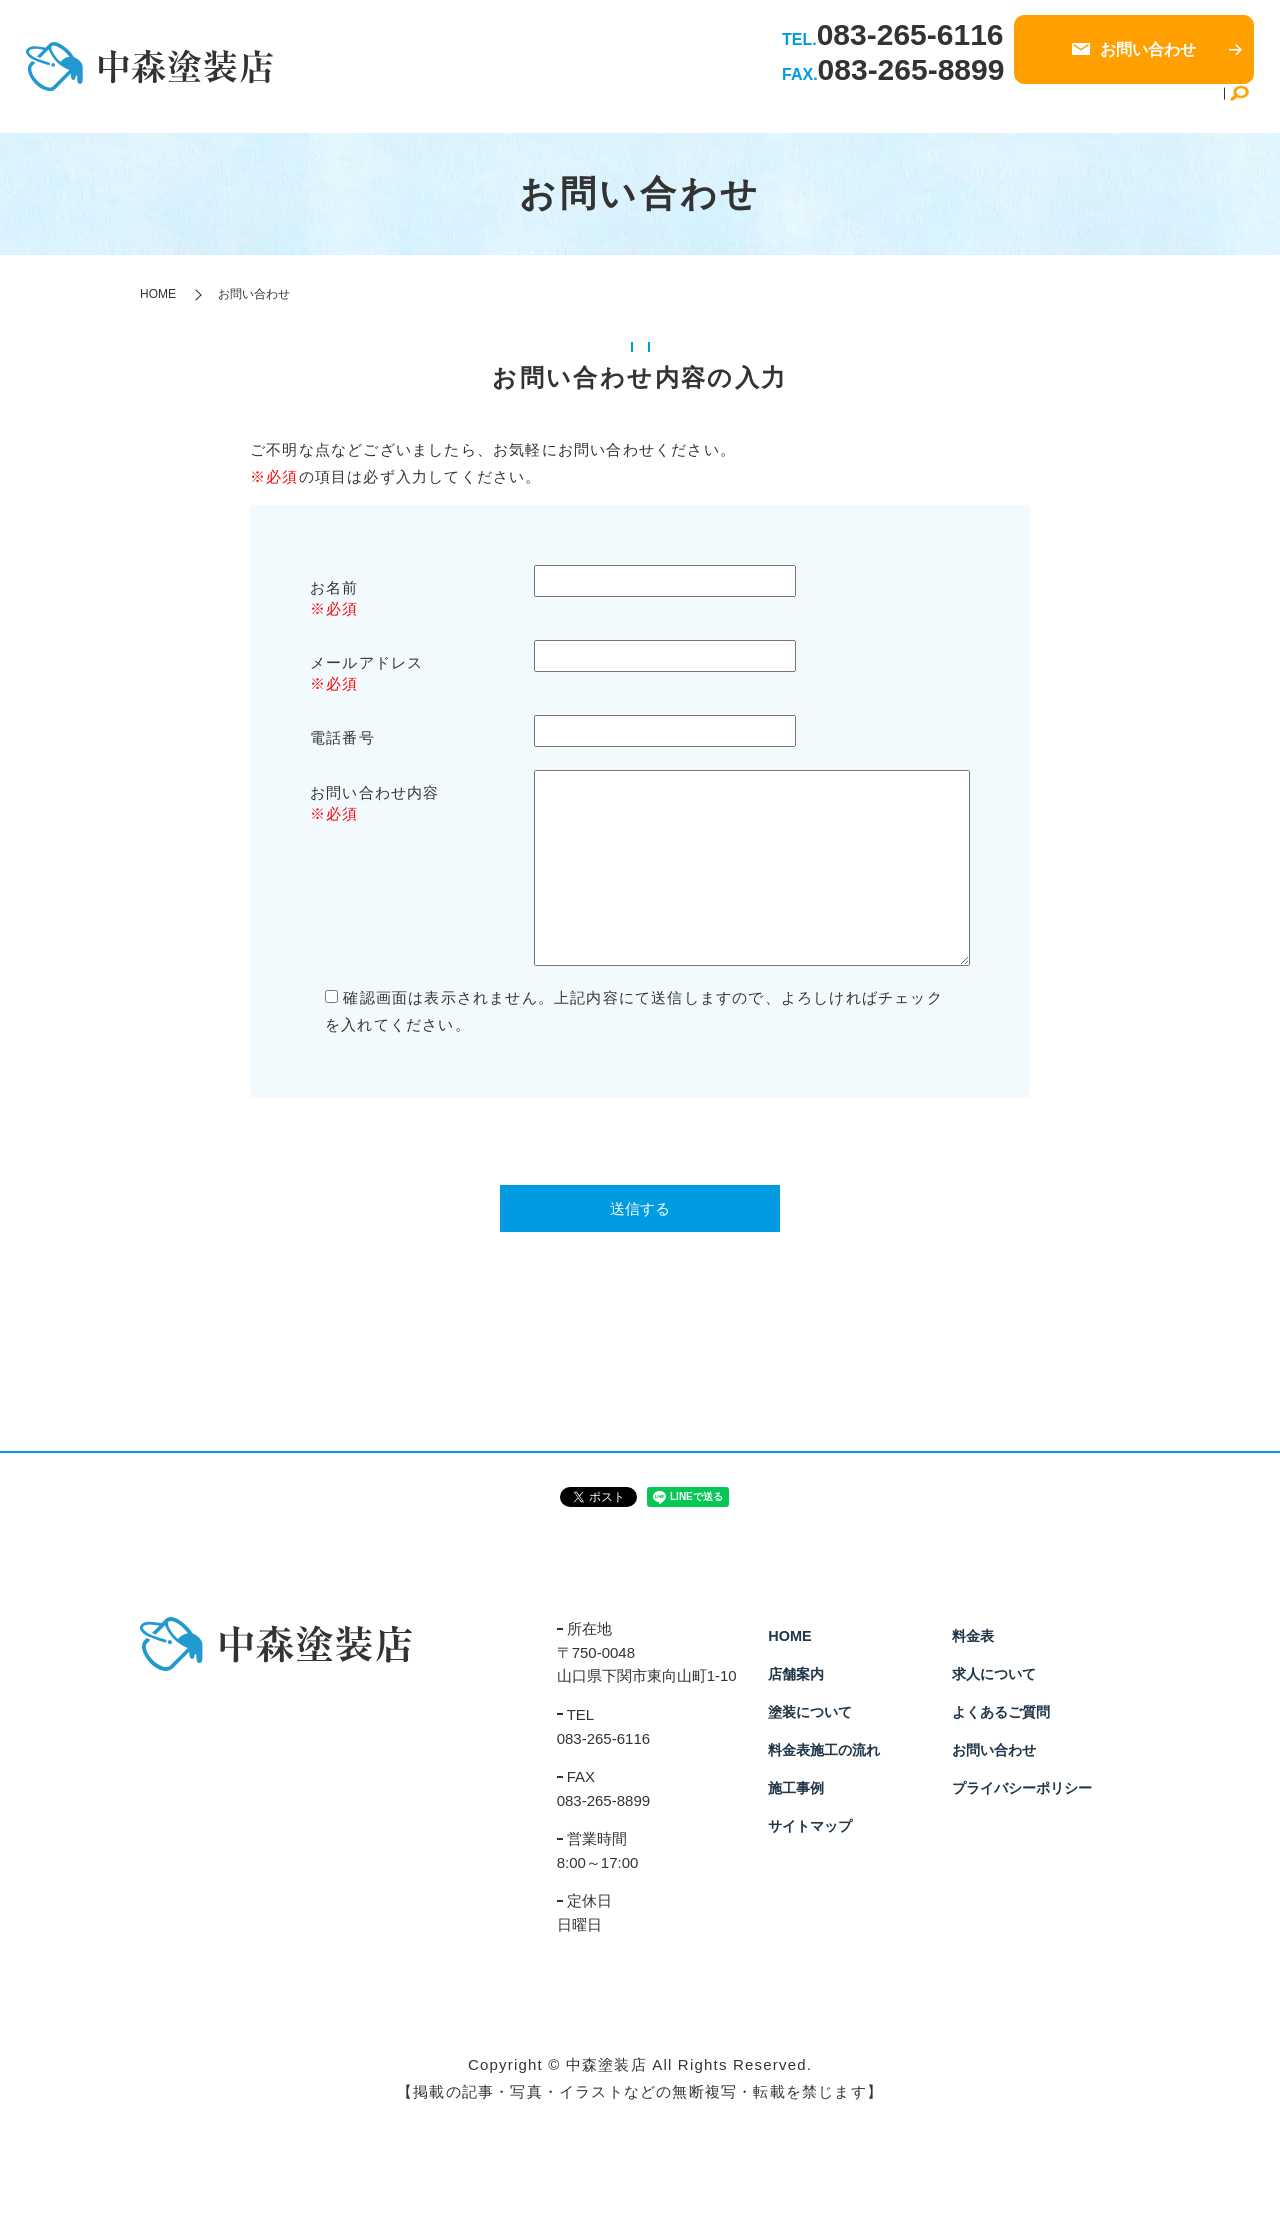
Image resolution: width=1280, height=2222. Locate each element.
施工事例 (902, 107)
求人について (1052, 107)
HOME (564, 107)
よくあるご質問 (1164, 107)
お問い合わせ (994, 1750)
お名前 (334, 587)
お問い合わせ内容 (375, 792)
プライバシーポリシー (1022, 1788)
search (1239, 109)
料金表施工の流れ (824, 1750)
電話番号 (342, 737)
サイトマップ (810, 1826)
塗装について (722, 107)
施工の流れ (819, 107)
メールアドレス (366, 662)
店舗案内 (632, 107)
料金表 (969, 107)
